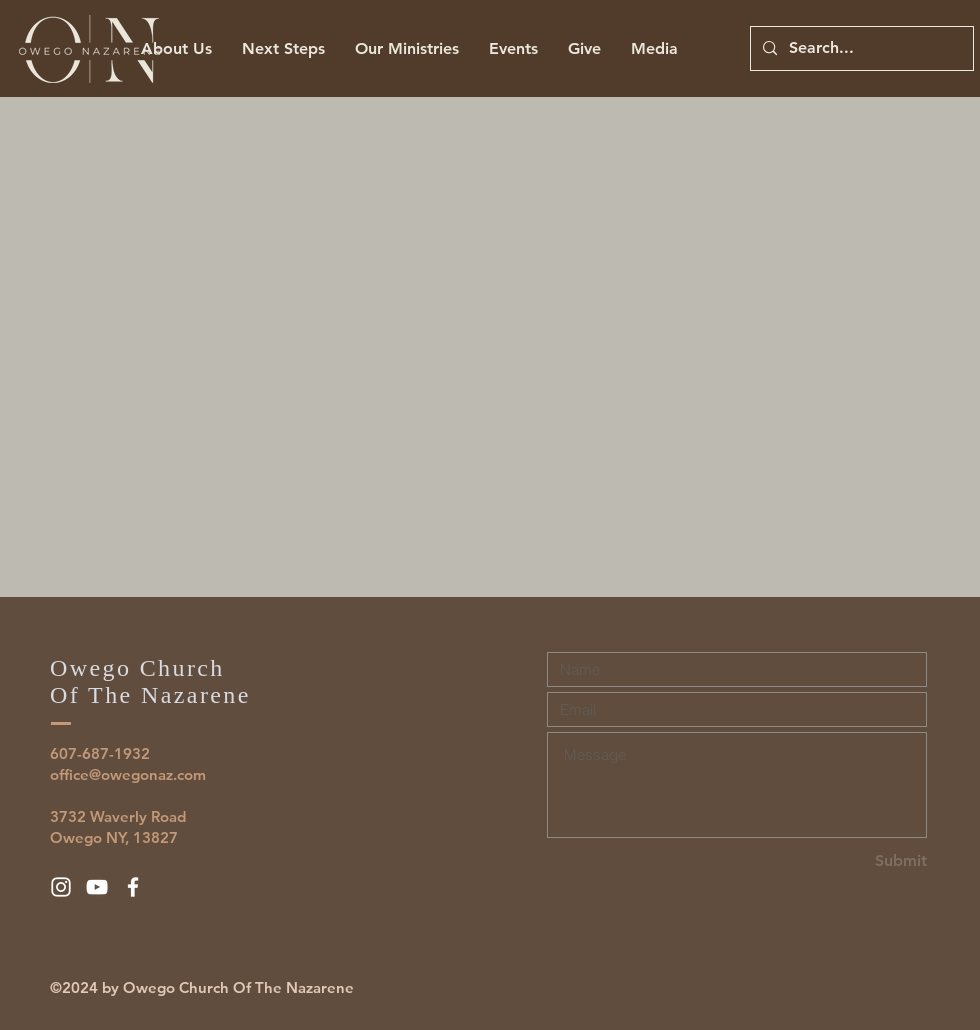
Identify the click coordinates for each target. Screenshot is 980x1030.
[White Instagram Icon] (61, 887)
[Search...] (860, 48)
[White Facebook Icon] (133, 887)
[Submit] (856, 861)
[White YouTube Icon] (97, 887)
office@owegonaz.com (128, 774)
